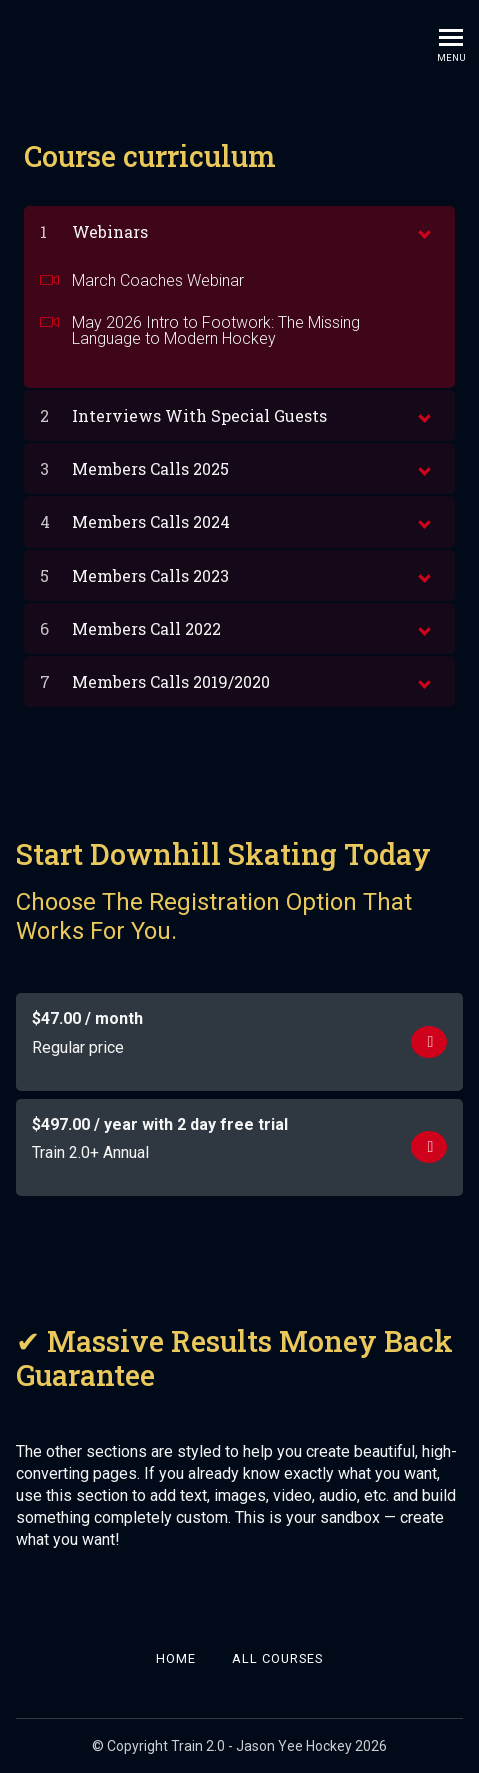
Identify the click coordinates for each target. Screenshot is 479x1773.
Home (176, 1658)
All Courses (277, 1658)
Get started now (429, 1042)
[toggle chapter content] (423, 230)
